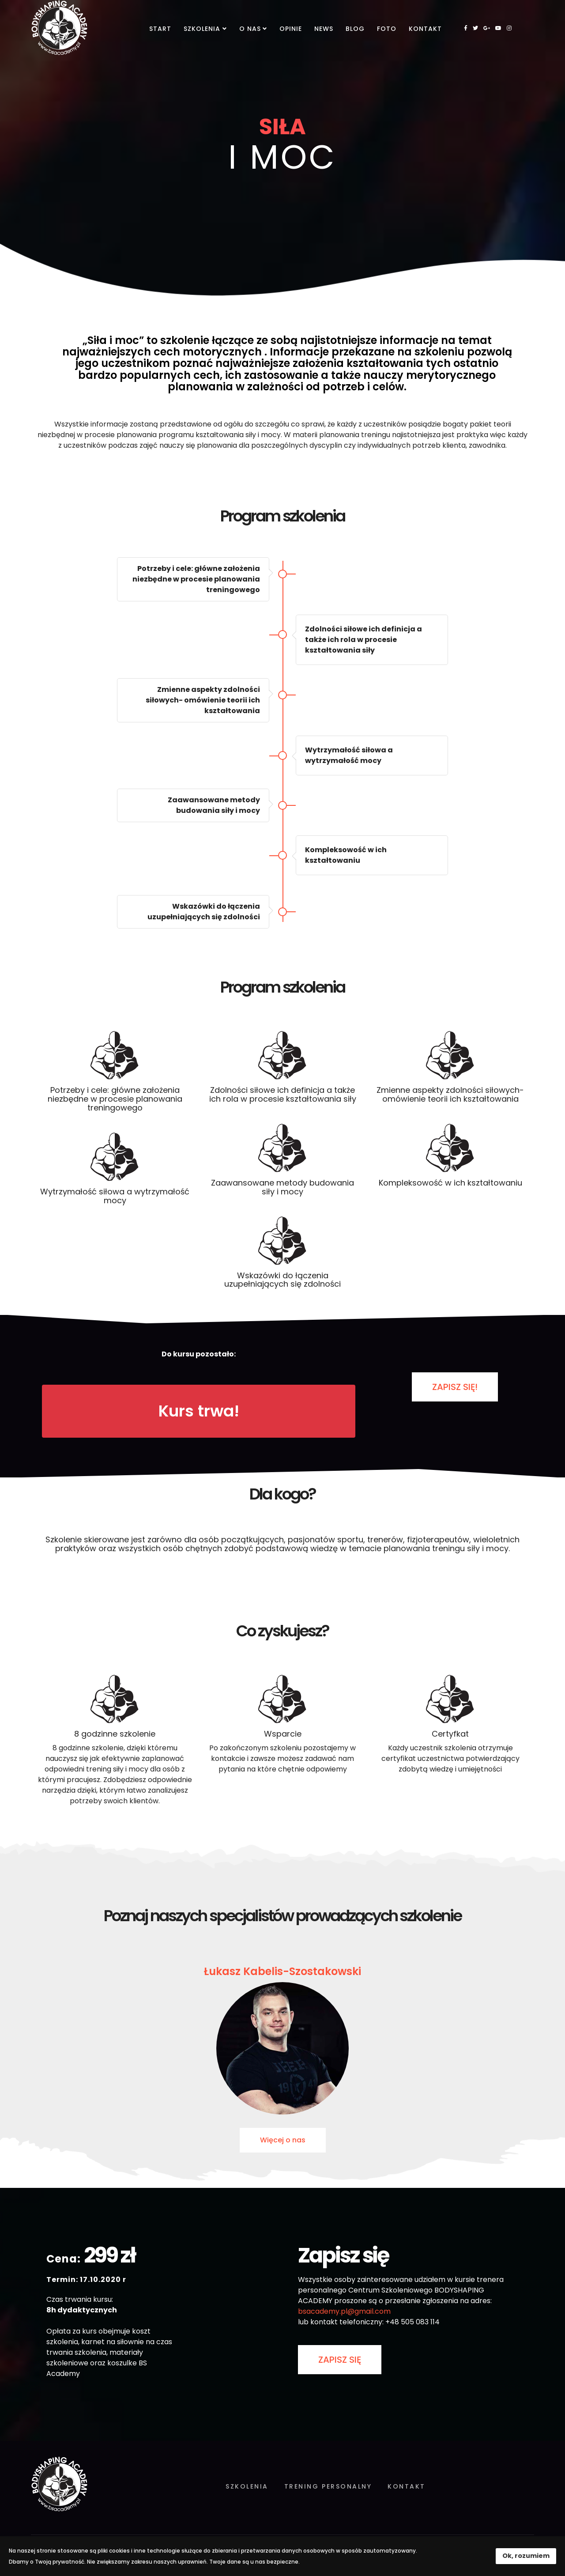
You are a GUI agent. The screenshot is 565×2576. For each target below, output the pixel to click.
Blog (355, 28)
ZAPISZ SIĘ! (455, 1387)
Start (160, 28)
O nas (250, 28)
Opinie (290, 28)
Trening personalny (328, 2486)
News (323, 28)
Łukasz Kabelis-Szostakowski (282, 1971)
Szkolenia (202, 28)
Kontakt (425, 28)
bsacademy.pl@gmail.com (344, 2311)
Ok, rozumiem (526, 2555)
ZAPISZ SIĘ (339, 2359)
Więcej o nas (282, 2140)
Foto (386, 28)
